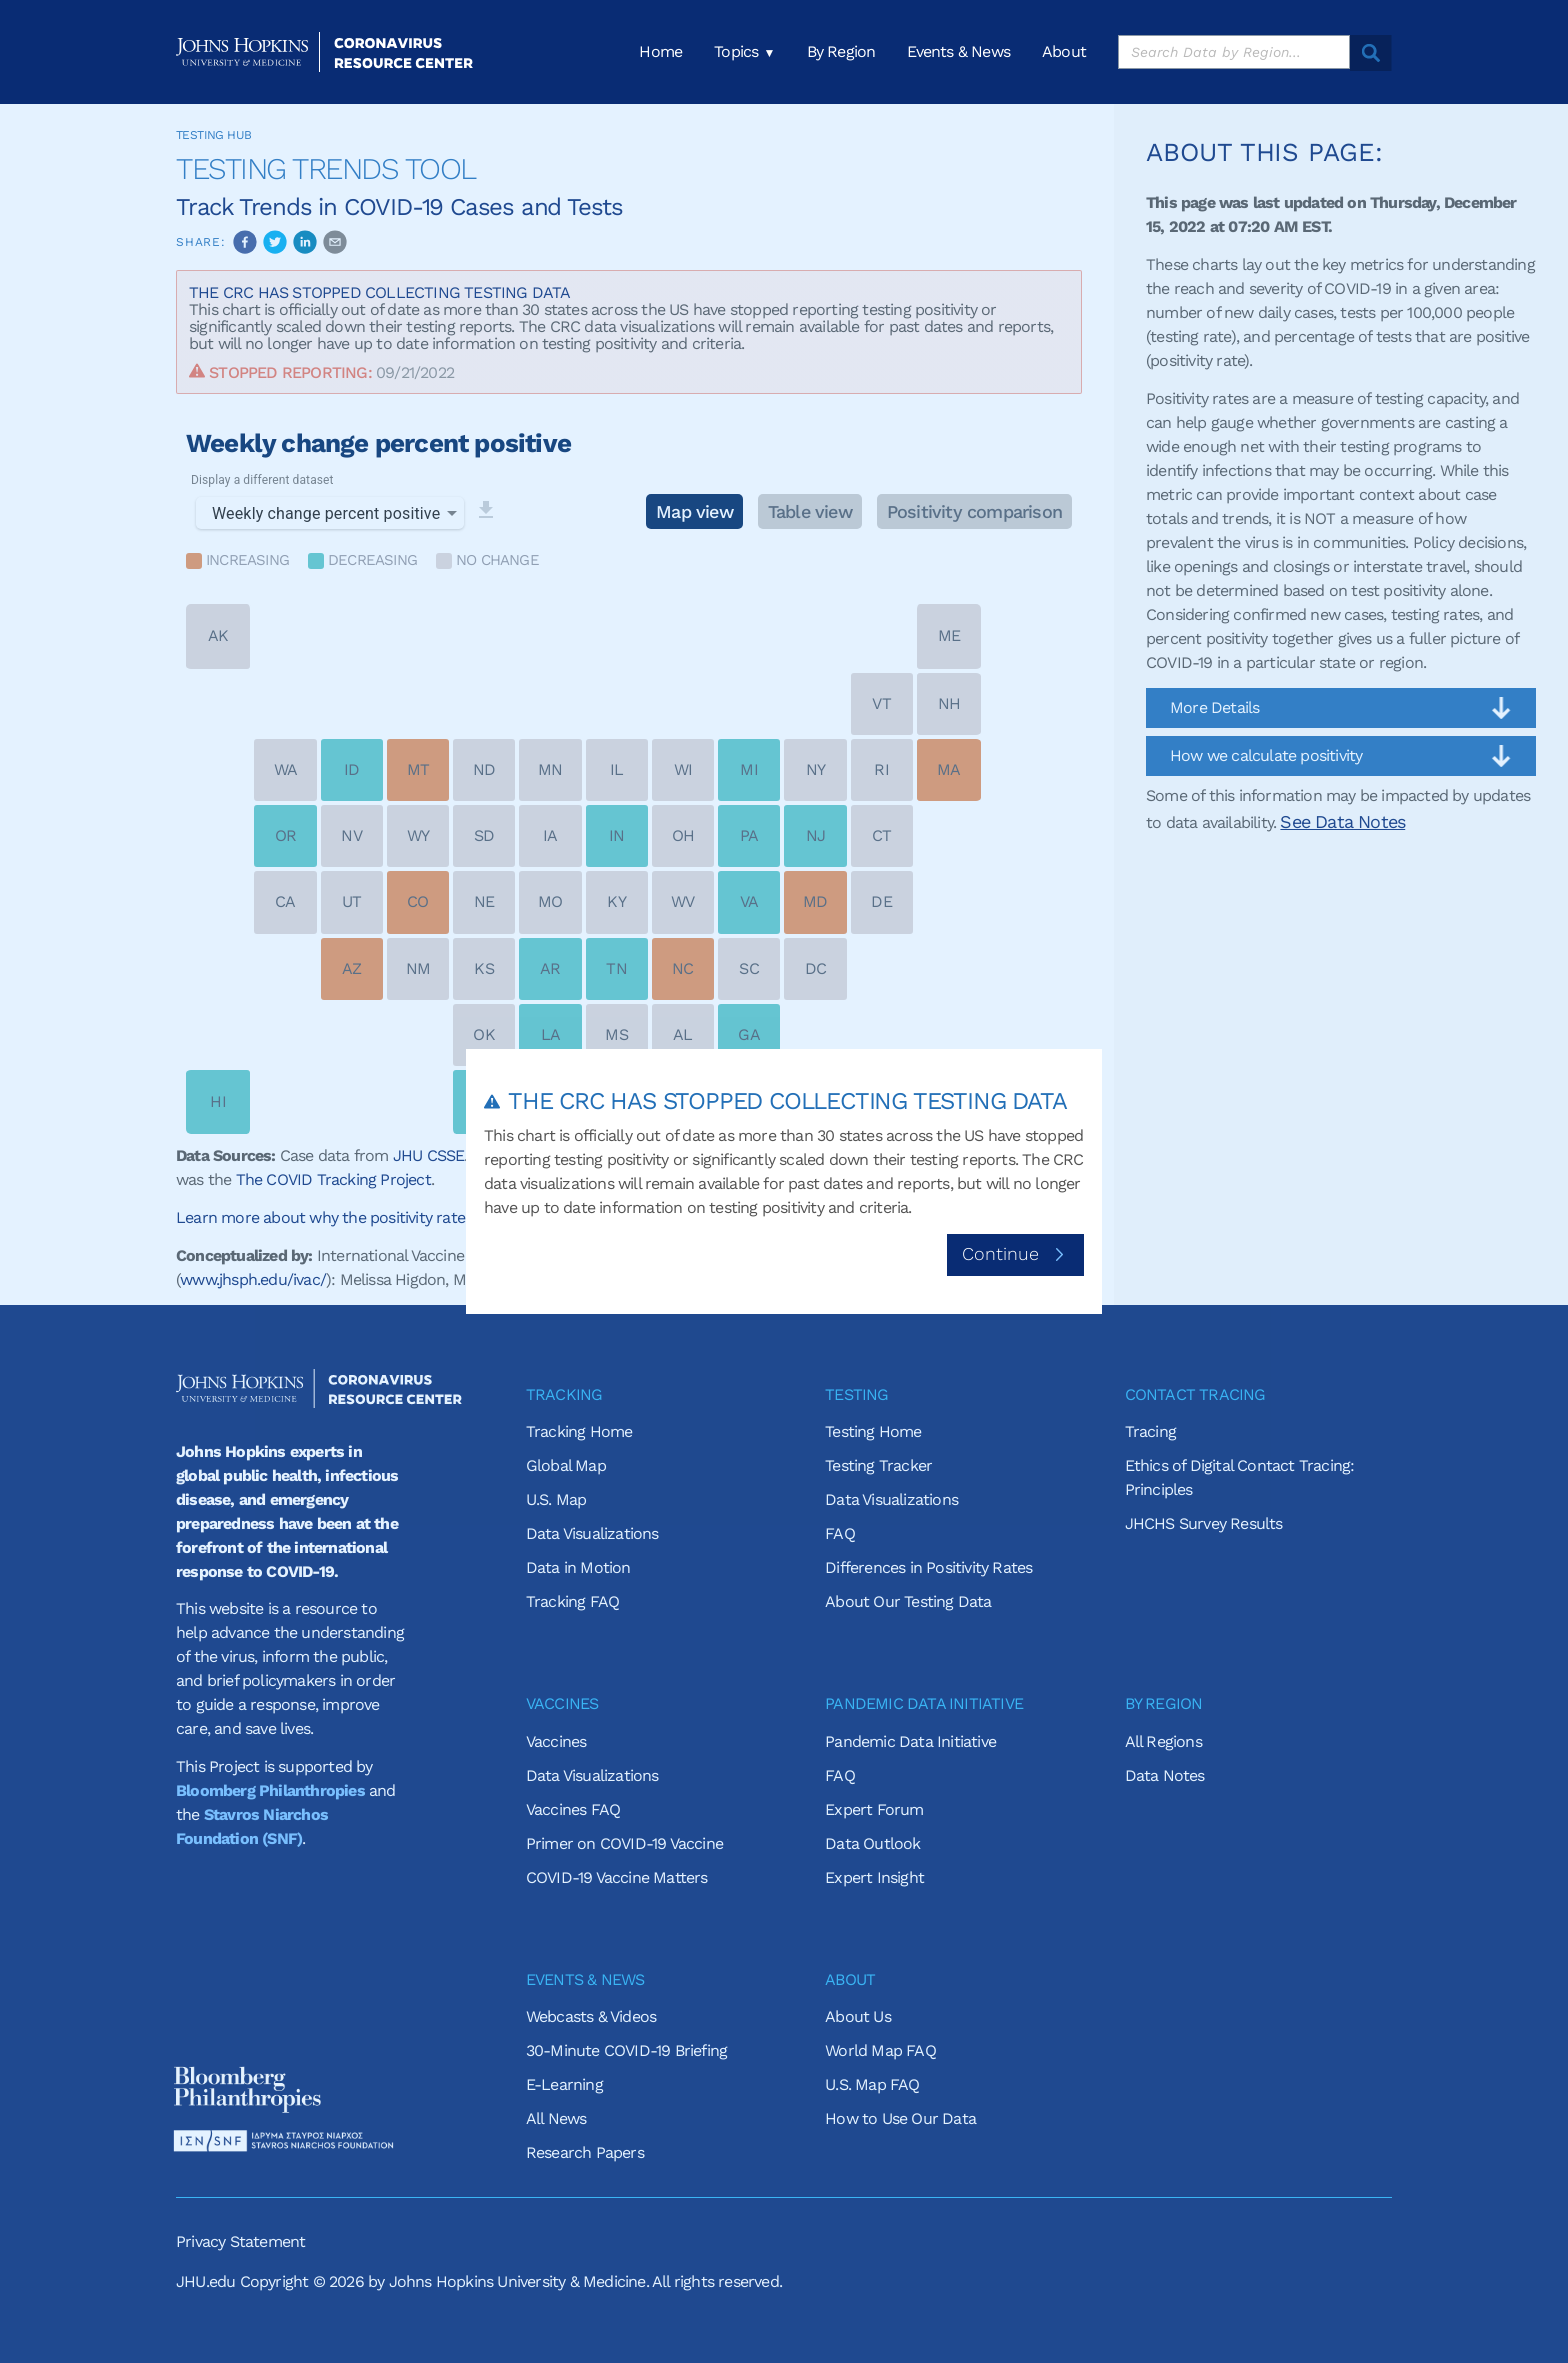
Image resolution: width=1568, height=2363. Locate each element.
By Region (841, 52)
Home (660, 52)
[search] (1234, 52)
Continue (1015, 1253)
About (1064, 52)
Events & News (958, 52)
